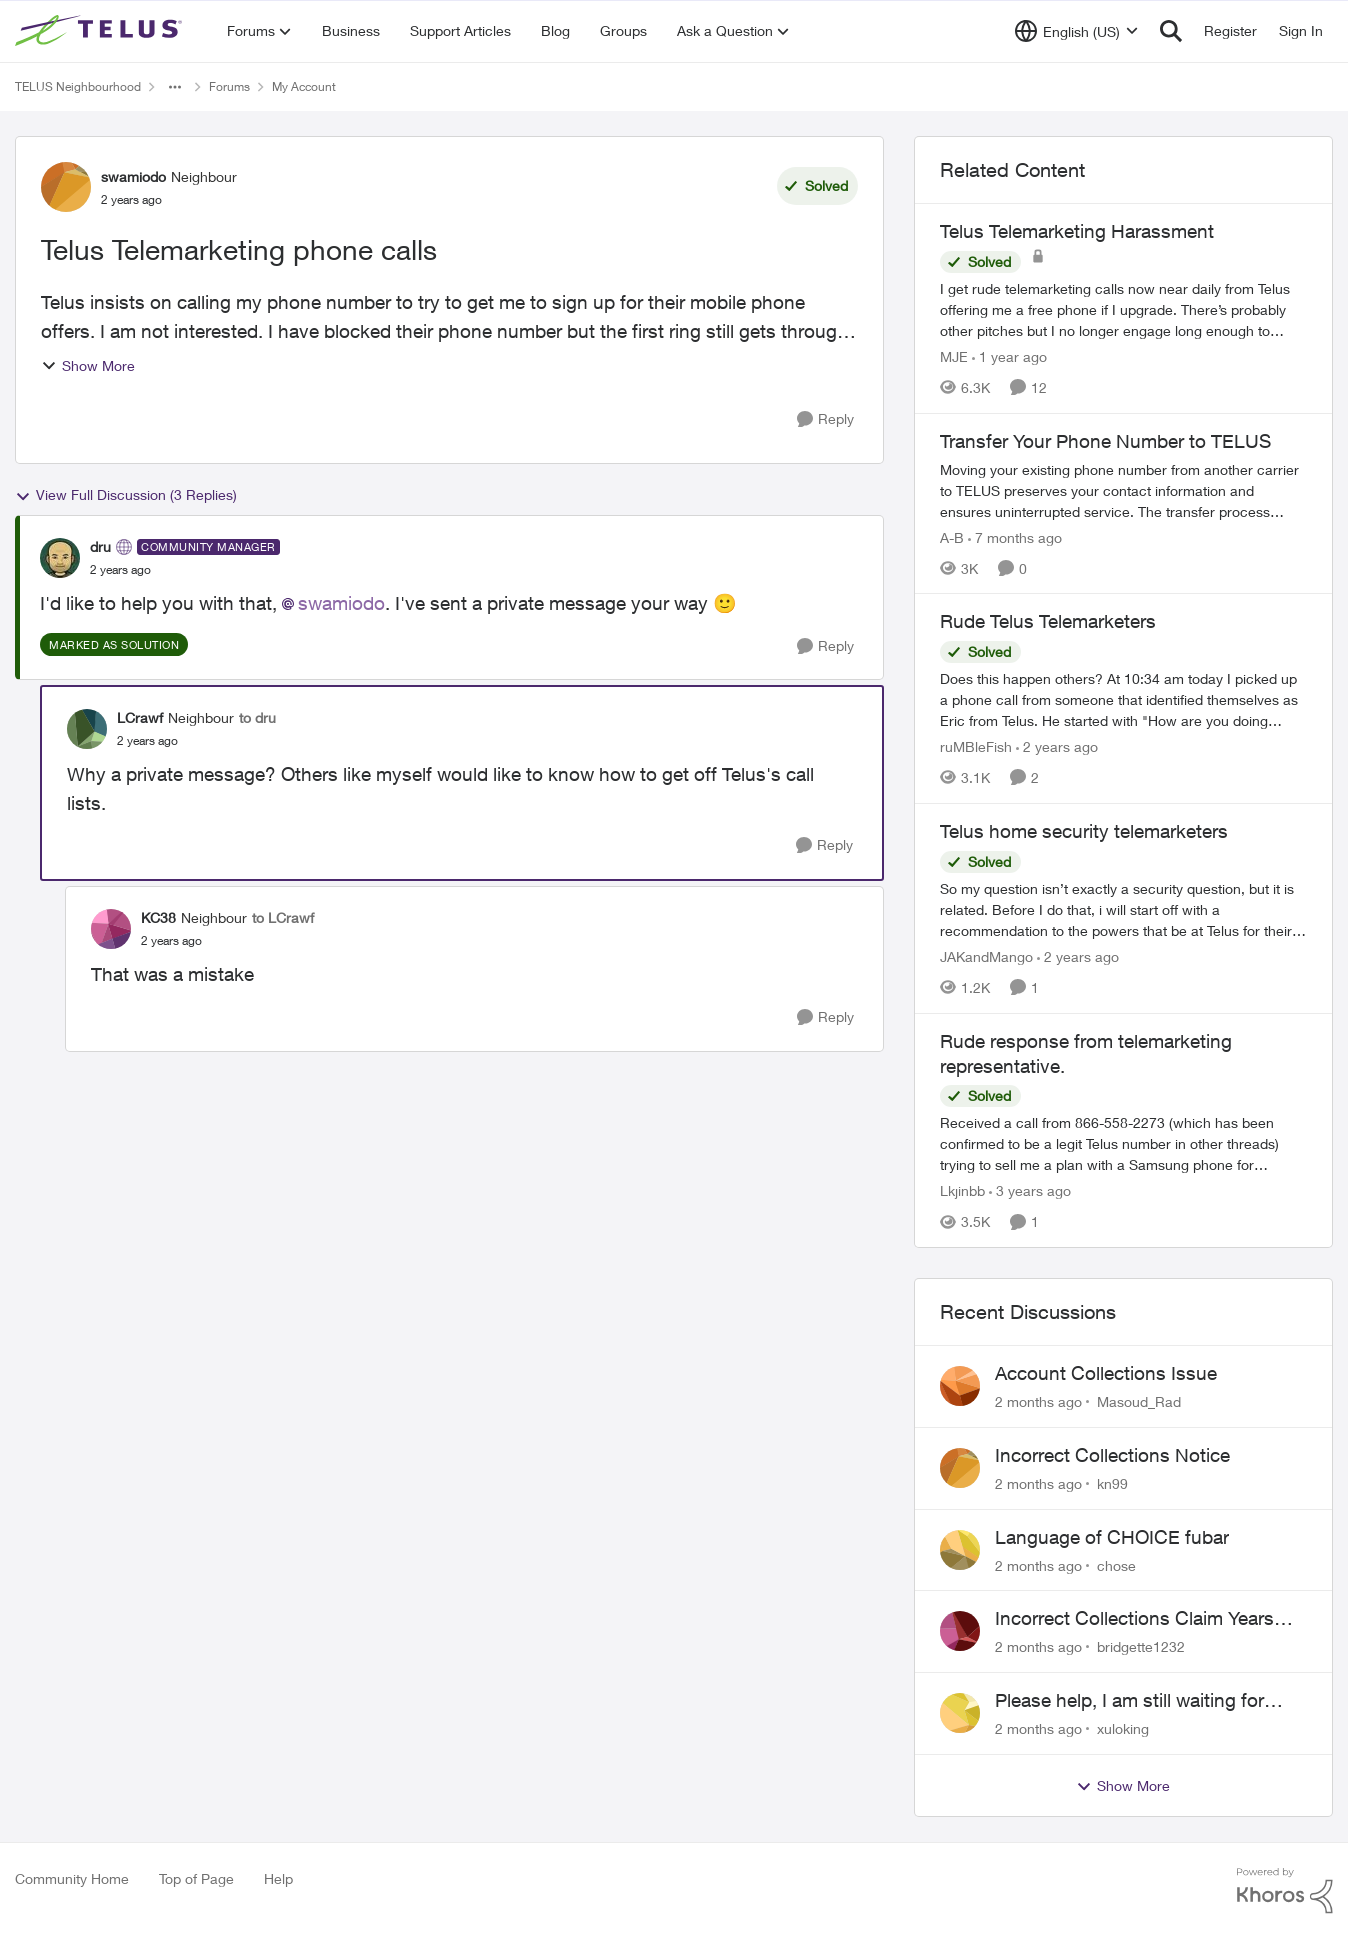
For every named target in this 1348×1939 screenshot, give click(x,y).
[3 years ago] (1030, 1190)
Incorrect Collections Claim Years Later (1134, 1619)
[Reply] (825, 419)
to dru (257, 717)
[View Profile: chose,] (960, 1550)
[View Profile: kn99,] (960, 1468)
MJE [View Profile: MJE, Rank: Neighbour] (954, 356)
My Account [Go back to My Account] (304, 86)
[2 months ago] (1038, 1401)
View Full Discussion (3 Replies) (126, 495)
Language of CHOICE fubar (1112, 1537)
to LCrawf (283, 917)
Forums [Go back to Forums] (229, 86)
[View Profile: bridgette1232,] (960, 1631)
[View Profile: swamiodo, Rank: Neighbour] (66, 187)
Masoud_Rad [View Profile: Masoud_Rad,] (1139, 1401)
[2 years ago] (1057, 746)
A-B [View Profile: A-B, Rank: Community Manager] (952, 536)
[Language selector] (1076, 31)
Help (278, 1878)
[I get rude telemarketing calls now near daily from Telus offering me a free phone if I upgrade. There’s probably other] (1123, 309)
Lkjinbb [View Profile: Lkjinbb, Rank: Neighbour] (962, 1190)
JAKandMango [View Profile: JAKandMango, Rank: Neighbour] (986, 956)
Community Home (72, 1878)
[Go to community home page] (101, 31)
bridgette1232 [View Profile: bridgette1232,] (1141, 1646)
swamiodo (341, 603)
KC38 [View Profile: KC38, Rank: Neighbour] (158, 917)
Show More (88, 365)
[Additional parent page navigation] (175, 87)
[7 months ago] (1015, 536)
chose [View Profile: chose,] (1116, 1564)
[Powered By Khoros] (1285, 1891)
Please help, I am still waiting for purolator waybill (1129, 1701)
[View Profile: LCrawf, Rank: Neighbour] (87, 729)
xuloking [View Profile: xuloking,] (1123, 1728)
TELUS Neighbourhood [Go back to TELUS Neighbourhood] (78, 86)
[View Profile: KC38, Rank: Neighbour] (111, 929)
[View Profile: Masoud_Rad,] (960, 1386)
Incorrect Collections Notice (1112, 1455)
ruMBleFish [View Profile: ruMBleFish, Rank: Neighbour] (976, 746)
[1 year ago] (1009, 356)
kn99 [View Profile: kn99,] (1112, 1483)
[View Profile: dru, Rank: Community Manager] (60, 558)
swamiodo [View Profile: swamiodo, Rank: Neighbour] (133, 176)
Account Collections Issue (1106, 1373)
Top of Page (196, 1878)
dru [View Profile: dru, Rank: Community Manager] (100, 546)
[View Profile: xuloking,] (960, 1713)
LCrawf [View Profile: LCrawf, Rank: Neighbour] (140, 717)
